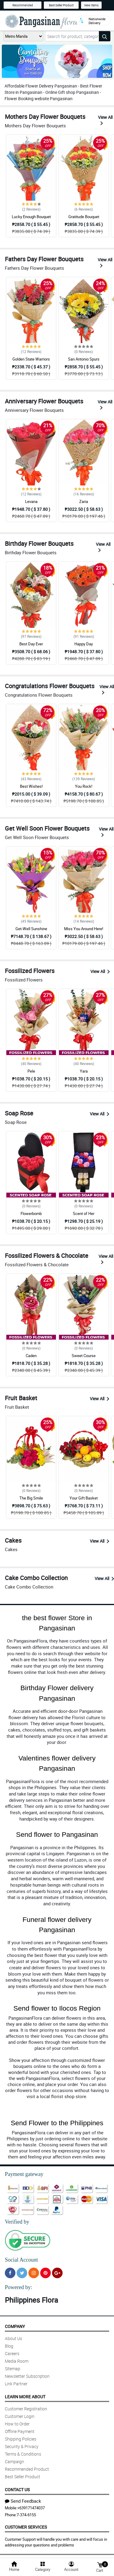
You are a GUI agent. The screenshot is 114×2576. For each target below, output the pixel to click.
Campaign (14, 2461)
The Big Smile (31, 1498)
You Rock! (83, 786)
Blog (9, 2346)
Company (15, 2326)
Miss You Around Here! (83, 928)
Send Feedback (23, 2501)
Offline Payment (19, 2431)
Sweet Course (84, 1355)
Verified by (17, 2222)
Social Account (21, 2260)
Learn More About (25, 2396)
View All (105, 119)
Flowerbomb (31, 1213)
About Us (13, 2338)
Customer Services (26, 2527)
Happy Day (83, 644)
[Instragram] (33, 2273)
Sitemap (12, 2368)
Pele (31, 1071)
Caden (31, 1355)
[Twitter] (22, 2273)
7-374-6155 (26, 2514)
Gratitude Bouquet (83, 216)
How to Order (17, 2424)
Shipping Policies (20, 2439)
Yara (84, 1071)
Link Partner (16, 2384)
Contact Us (17, 2489)
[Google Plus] (57, 2273)
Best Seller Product (61, 5)
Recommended (22, 5)
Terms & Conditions (23, 2454)
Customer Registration (26, 2409)
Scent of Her (83, 1213)
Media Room (16, 2361)
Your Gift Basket (84, 1498)
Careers (12, 2353)
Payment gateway (24, 2174)
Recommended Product (27, 2469)
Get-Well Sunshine (31, 928)
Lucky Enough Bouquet (31, 216)
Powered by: (18, 2287)
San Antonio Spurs (83, 359)
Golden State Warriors (31, 359)
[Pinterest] (45, 2273)
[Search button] (104, 36)
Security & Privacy (21, 2446)
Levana (31, 501)
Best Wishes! (31, 786)
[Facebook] (10, 2273)
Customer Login (19, 2416)
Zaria (83, 501)
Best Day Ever (31, 644)
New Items (91, 5)
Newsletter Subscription (27, 2376)
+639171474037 (31, 2508)
